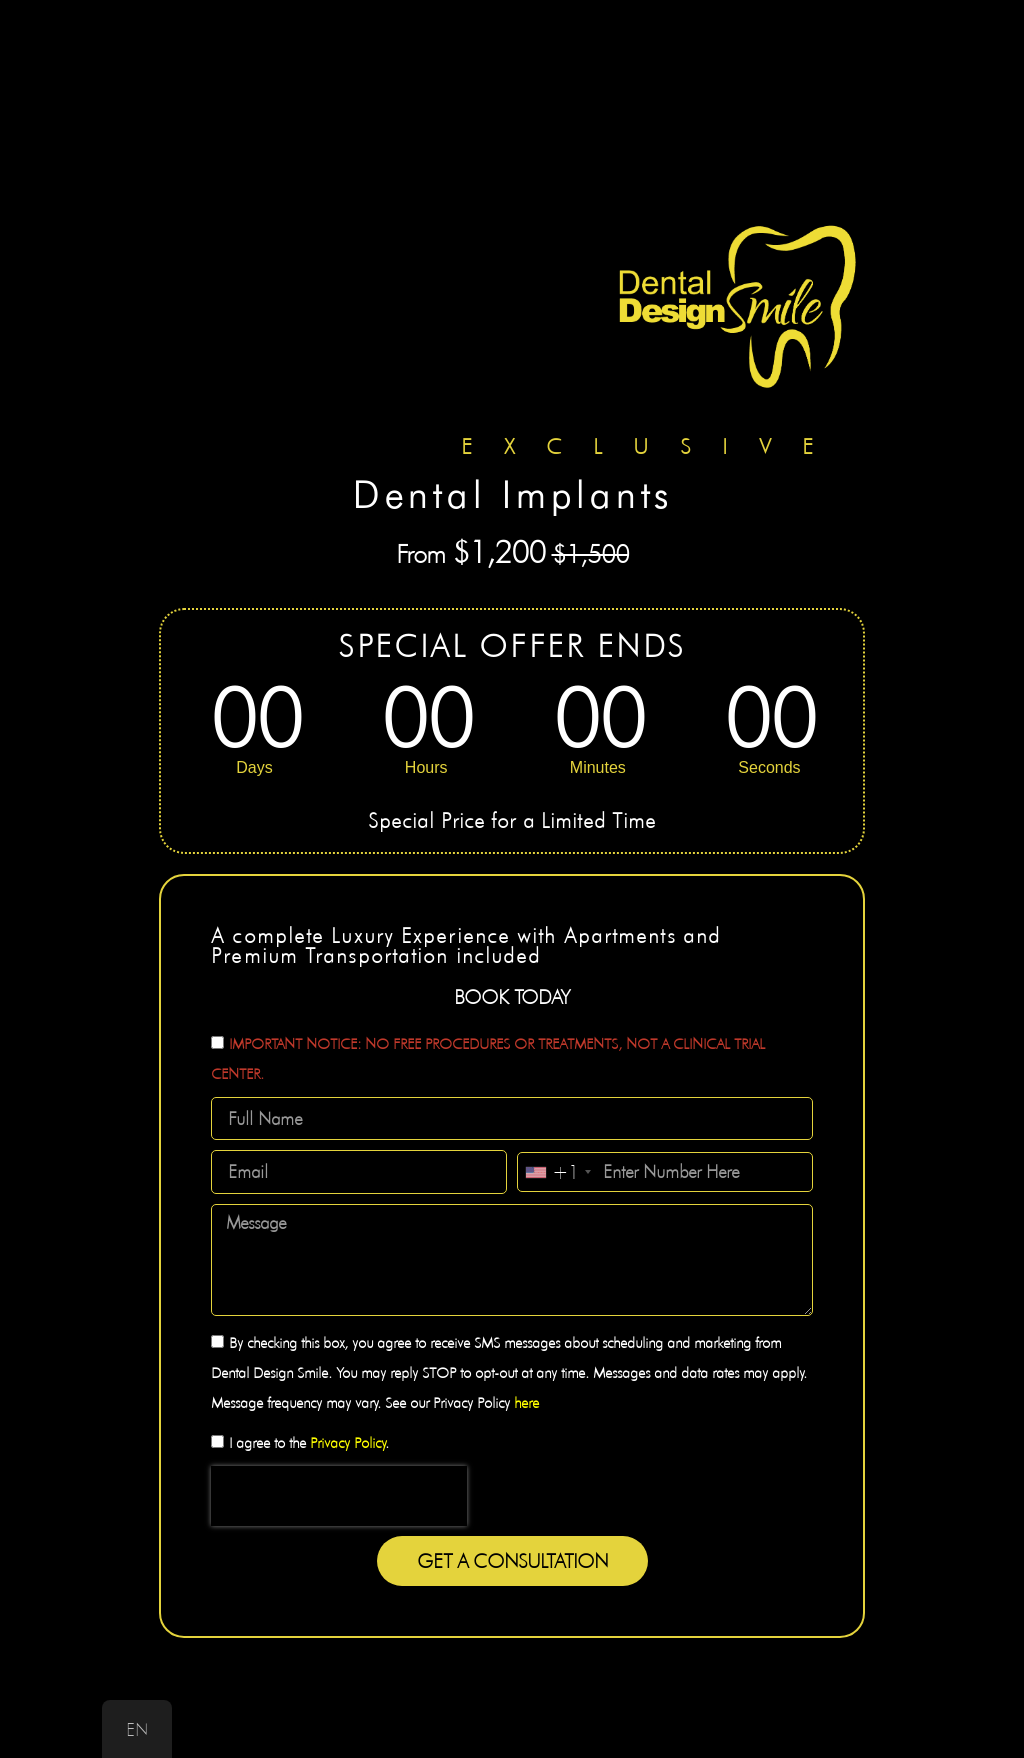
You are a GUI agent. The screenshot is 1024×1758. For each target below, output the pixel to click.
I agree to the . (309, 1443)
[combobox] (557, 1172)
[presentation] (339, 1496)
